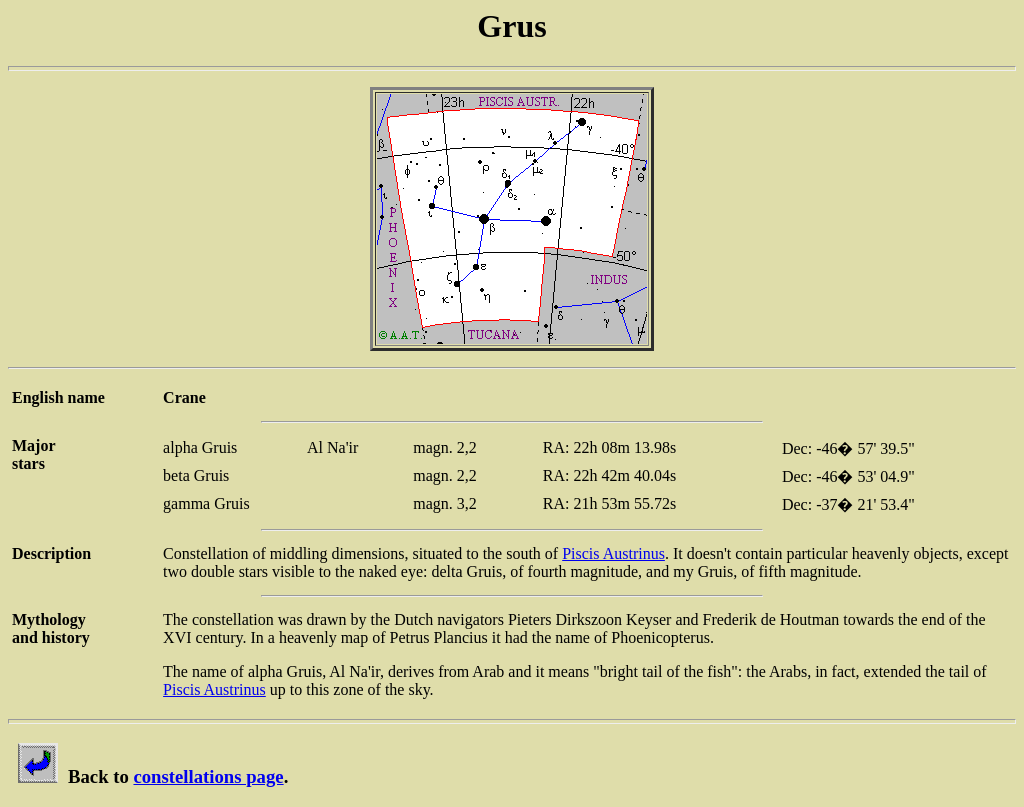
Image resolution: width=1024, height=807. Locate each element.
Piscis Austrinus (613, 553)
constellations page (208, 776)
